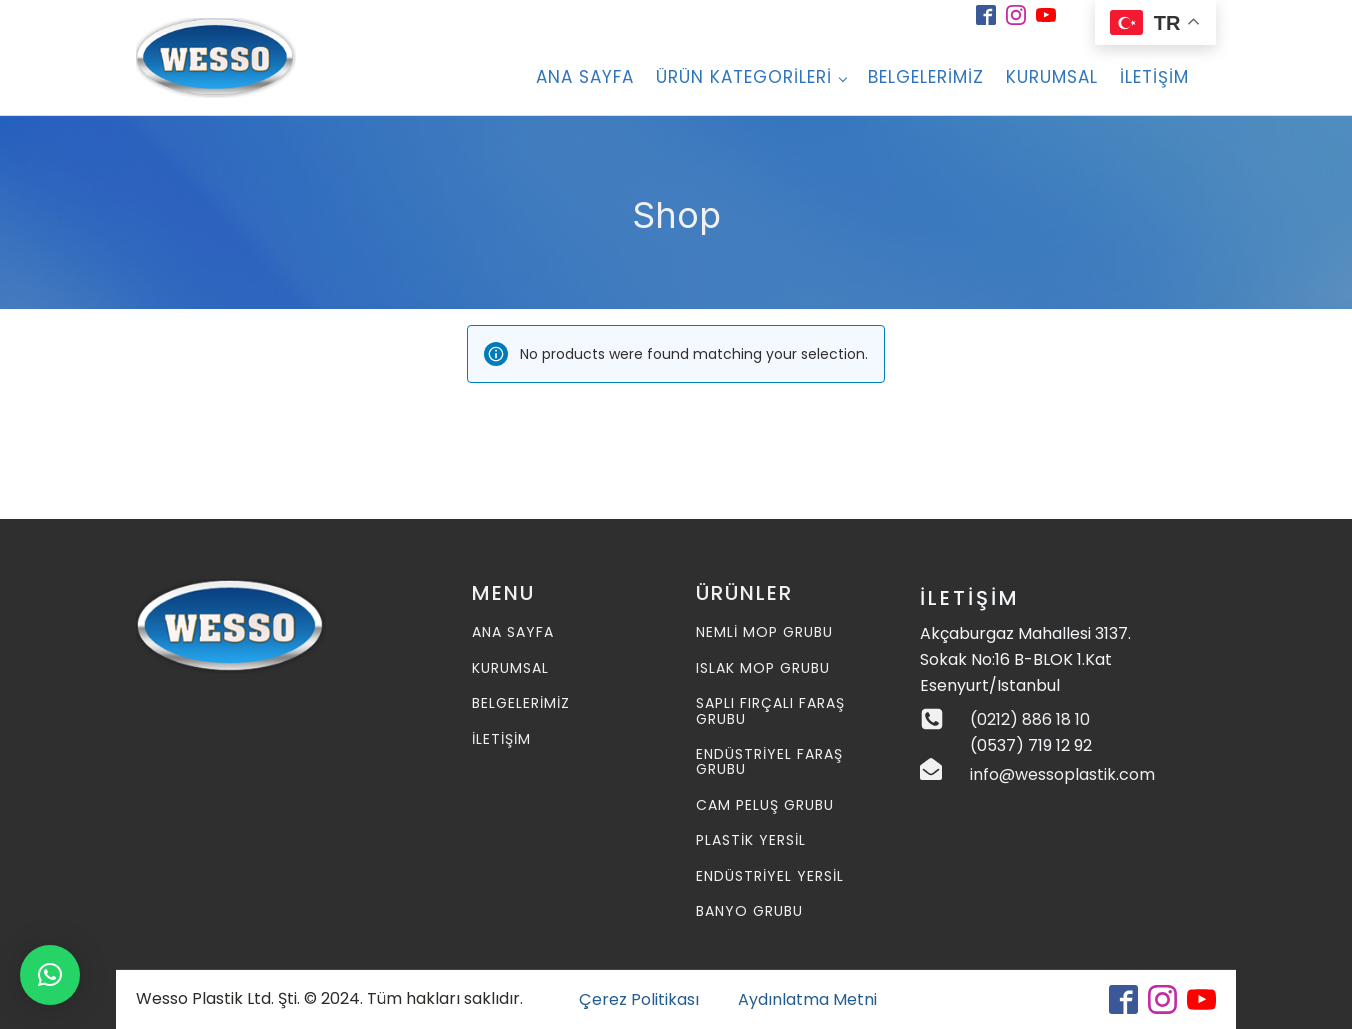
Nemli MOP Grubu (764, 632)
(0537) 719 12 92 (1031, 745)
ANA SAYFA (585, 77)
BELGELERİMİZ (926, 77)
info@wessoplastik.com (1062, 774)
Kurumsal (1052, 77)
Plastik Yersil (751, 840)
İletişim (1154, 77)
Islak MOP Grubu (763, 668)
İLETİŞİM (501, 739)
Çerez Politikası (639, 999)
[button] (50, 975)
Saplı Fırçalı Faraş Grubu (770, 711)
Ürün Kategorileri (744, 77)
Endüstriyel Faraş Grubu (769, 762)
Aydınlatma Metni (807, 999)
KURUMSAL (510, 668)
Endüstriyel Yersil (770, 876)
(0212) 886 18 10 (1030, 719)
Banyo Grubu (749, 911)
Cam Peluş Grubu (765, 805)
